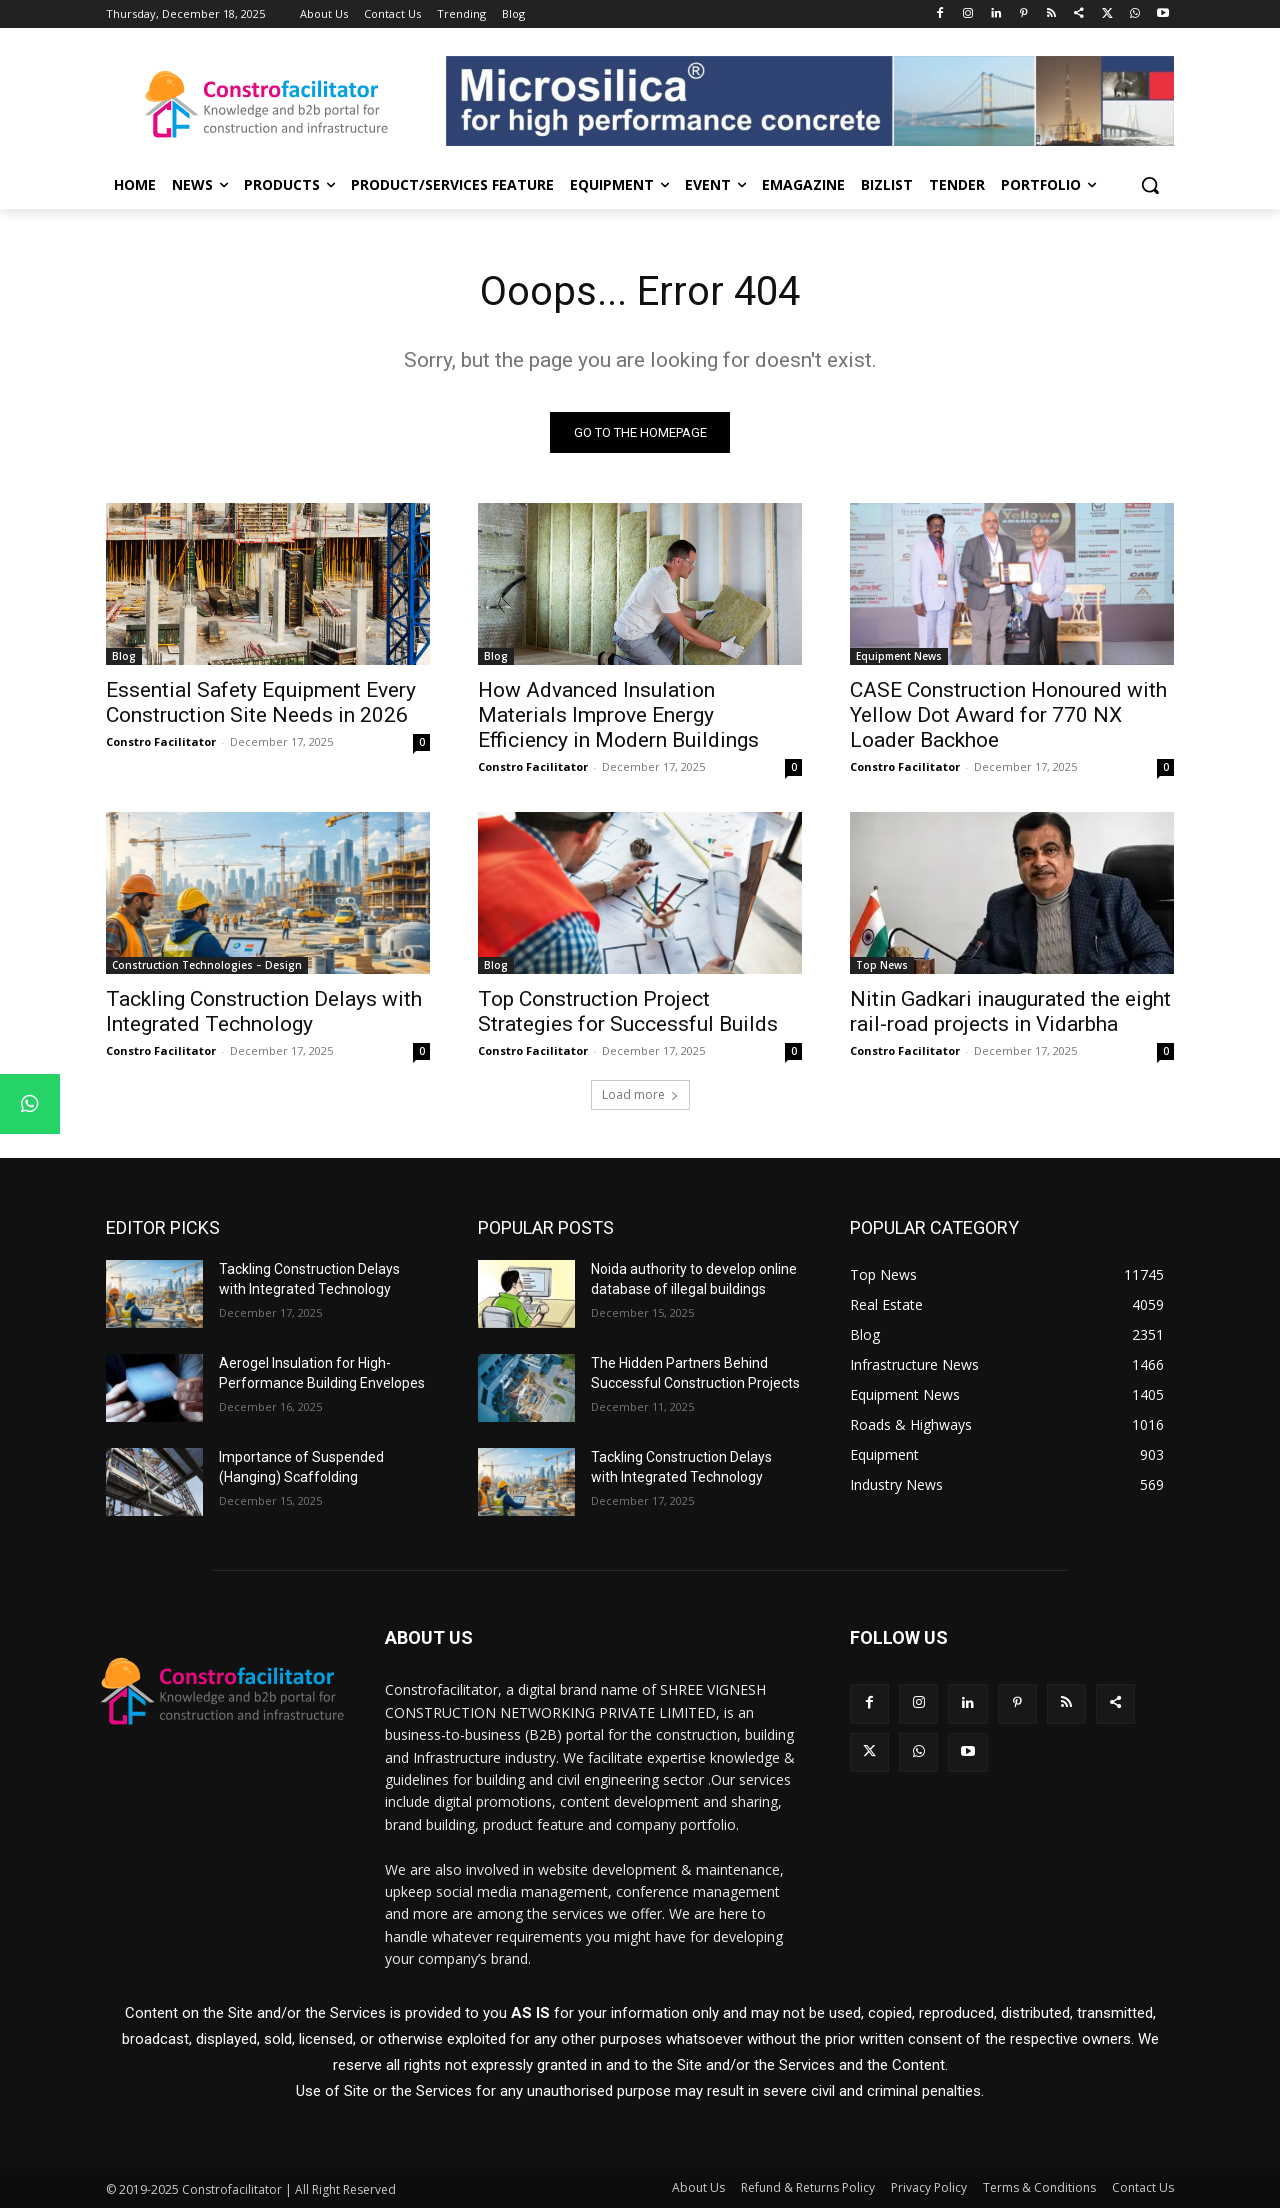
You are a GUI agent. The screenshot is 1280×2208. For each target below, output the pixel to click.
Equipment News (899, 656)
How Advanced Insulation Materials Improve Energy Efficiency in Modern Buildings (618, 715)
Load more (640, 1094)
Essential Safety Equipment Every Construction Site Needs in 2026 (261, 702)
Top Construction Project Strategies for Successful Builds (628, 1011)
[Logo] (266, 104)
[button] (1150, 185)
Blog (124, 656)
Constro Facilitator (161, 741)
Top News (882, 965)
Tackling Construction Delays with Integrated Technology (264, 1011)
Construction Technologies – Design (207, 965)
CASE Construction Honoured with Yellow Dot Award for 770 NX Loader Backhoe (1008, 715)
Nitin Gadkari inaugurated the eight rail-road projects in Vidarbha (1010, 1011)
